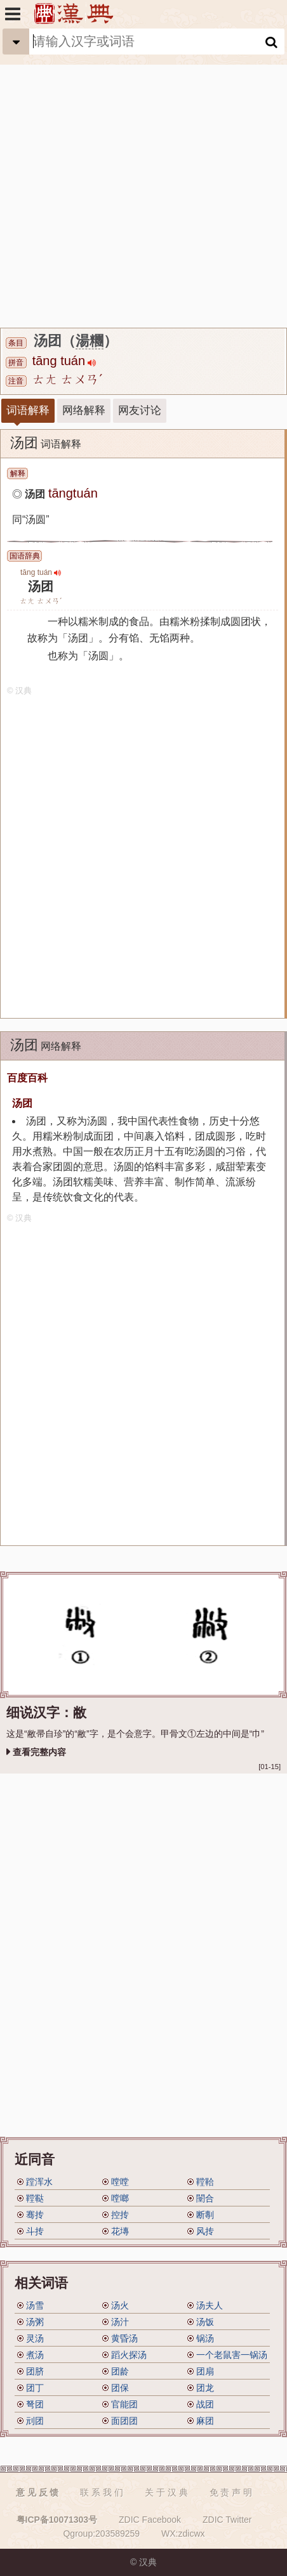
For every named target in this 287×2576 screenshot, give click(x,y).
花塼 (120, 2231)
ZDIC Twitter (227, 2520)
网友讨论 (139, 410)
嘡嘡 (120, 2182)
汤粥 (35, 2322)
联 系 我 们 (101, 2492)
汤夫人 (209, 2305)
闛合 (205, 2198)
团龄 (120, 2371)
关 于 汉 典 (166, 2492)
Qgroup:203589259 (101, 2533)
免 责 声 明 (231, 2492)
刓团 (35, 2421)
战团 (205, 2404)
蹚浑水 (39, 2182)
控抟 (120, 2215)
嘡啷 (120, 2198)
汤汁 (120, 2322)
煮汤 (35, 2355)
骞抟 (35, 2215)
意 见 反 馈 (37, 2492)
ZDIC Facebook (150, 2520)
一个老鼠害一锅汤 (231, 2355)
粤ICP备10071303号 (57, 2520)
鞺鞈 (205, 2182)
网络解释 (83, 410)
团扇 (205, 2371)
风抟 (205, 2231)
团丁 (35, 2388)
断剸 (205, 2215)
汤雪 (35, 2305)
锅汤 (205, 2338)
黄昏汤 (124, 2338)
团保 (120, 2388)
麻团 (205, 2421)
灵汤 (35, 2338)
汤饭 (205, 2322)
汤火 (120, 2305)
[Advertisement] (143, 178)
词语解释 (28, 410)
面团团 (124, 2421)
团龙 (205, 2388)
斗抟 (35, 2231)
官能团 (124, 2404)
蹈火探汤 (129, 2355)
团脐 (35, 2371)
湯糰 (89, 341)
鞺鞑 (35, 2198)
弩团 (35, 2404)
